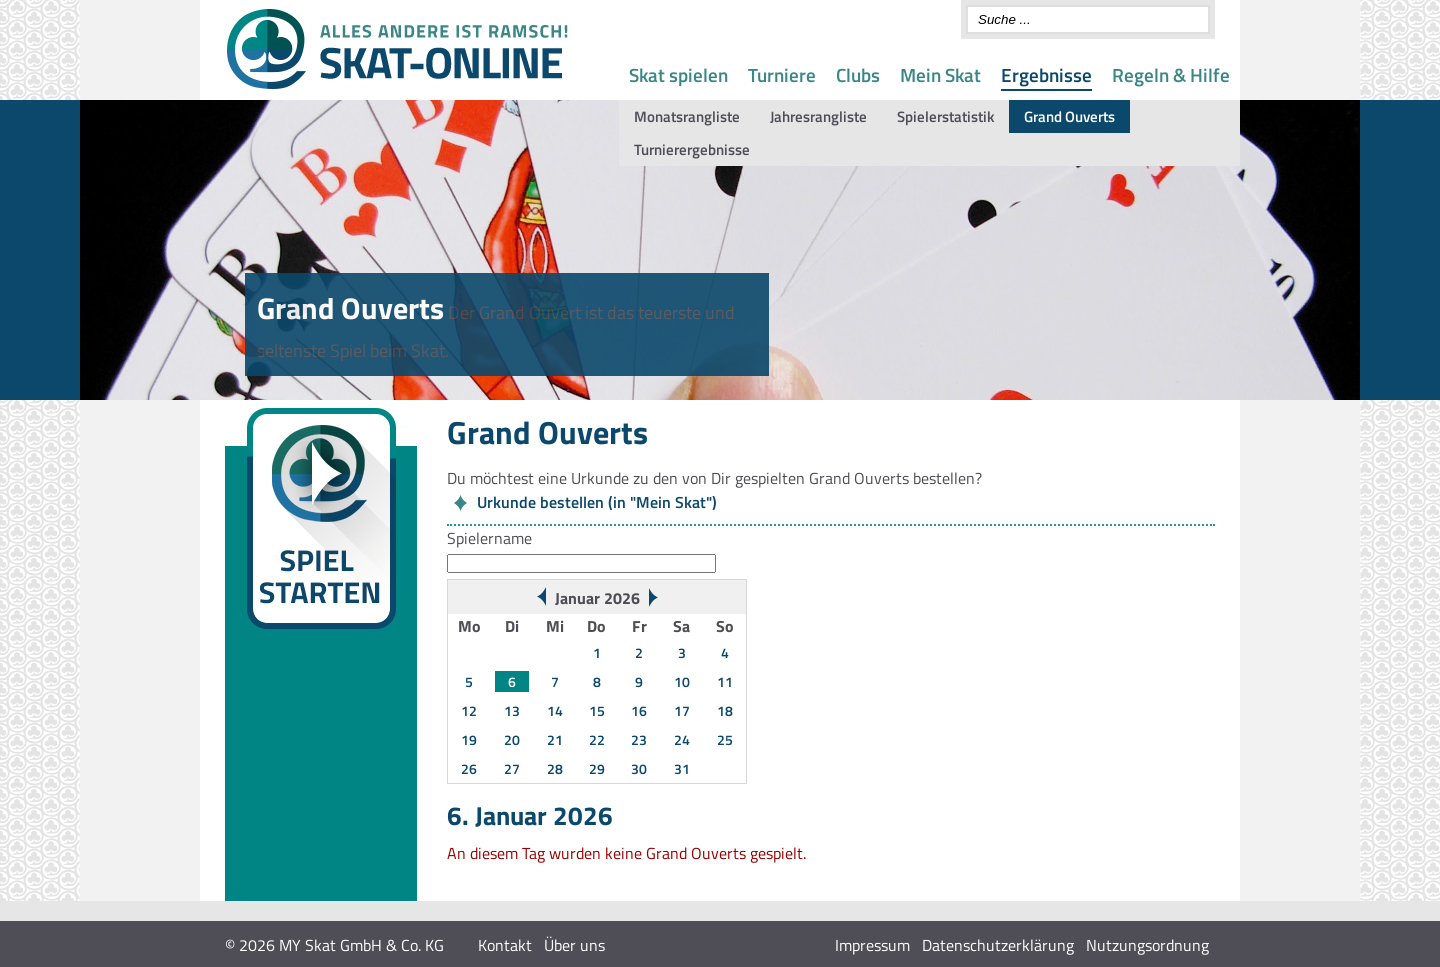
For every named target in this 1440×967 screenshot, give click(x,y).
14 (555, 710)
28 (555, 768)
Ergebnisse (1046, 74)
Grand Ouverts (1069, 116)
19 (469, 739)
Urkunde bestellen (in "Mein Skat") (597, 502)
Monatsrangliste (687, 116)
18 (725, 710)
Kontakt (505, 945)
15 (597, 710)
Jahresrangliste (818, 116)
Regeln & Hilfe (1171, 74)
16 (639, 710)
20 (512, 739)
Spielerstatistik (945, 116)
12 (469, 710)
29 (597, 768)
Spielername (489, 538)
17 (682, 710)
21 (555, 739)
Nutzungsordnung (1147, 945)
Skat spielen (678, 74)
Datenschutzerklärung (998, 945)
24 (682, 739)
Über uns (574, 945)
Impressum (872, 945)
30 (639, 768)
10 (682, 681)
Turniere (782, 74)
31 (682, 768)
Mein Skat (940, 74)
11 (725, 681)
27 (512, 768)
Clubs (858, 74)
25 (725, 739)
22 (597, 739)
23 (639, 739)
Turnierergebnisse (692, 149)
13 (512, 710)
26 (469, 768)
